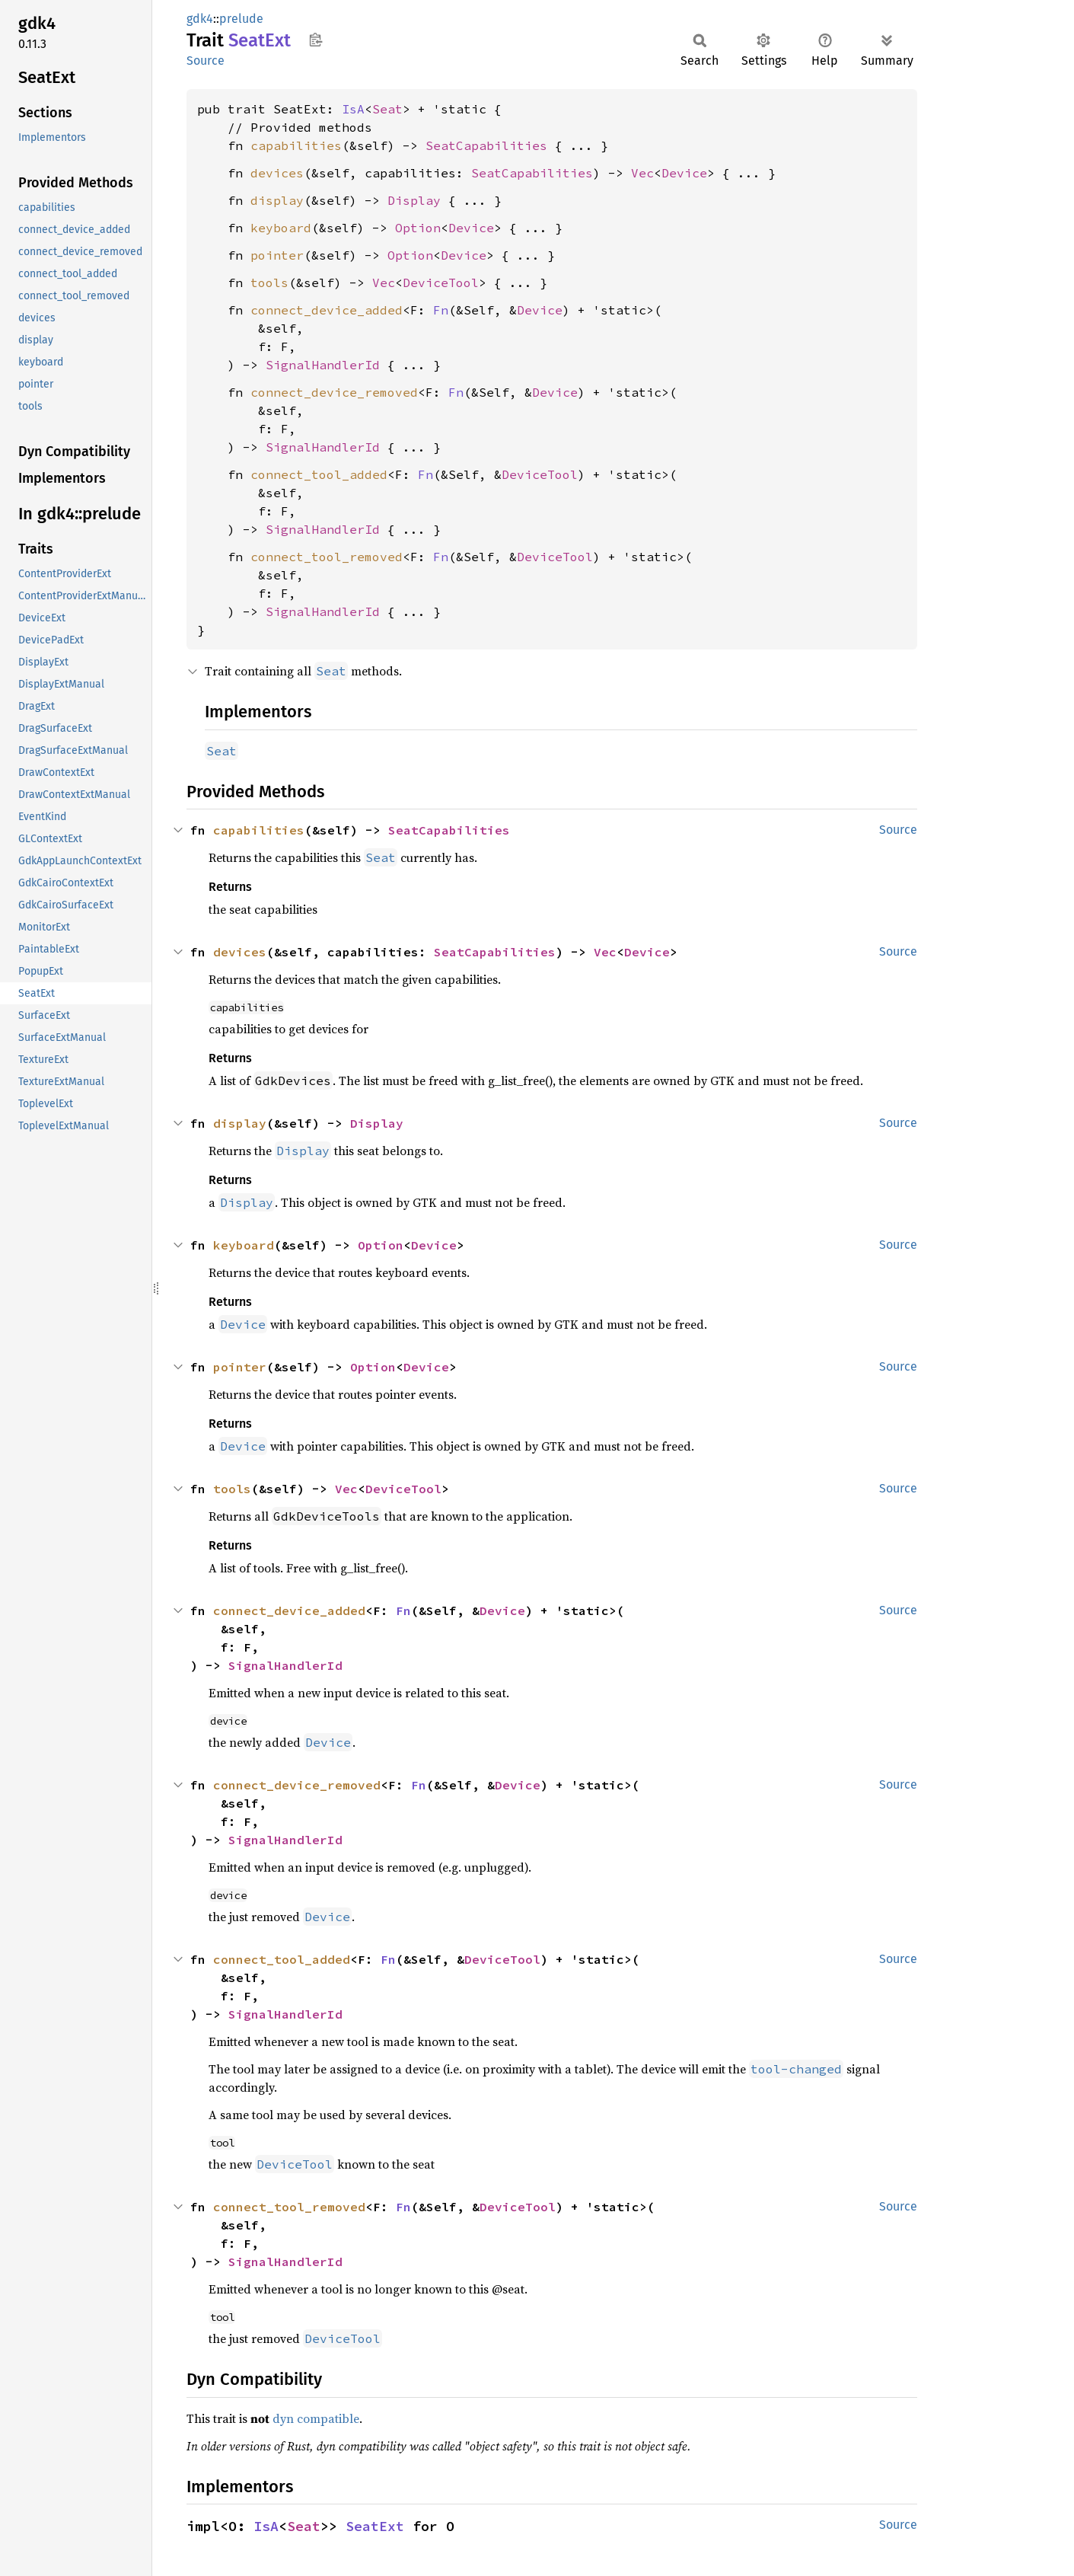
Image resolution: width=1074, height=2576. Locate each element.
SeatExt (375, 2526)
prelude (241, 18)
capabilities (296, 145)
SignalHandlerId (323, 364)
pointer (277, 255)
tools (269, 282)
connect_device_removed (334, 392)
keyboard (280, 227)
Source (205, 60)
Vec (642, 172)
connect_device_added (326, 310)
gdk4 (199, 18)
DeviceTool (441, 282)
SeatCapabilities (486, 145)
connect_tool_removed (326, 556)
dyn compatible (315, 2418)
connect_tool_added (318, 474)
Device (684, 172)
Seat (387, 109)
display (277, 200)
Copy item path (315, 40)
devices (277, 172)
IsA (353, 109)
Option (418, 227)
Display (414, 200)
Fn (440, 310)
